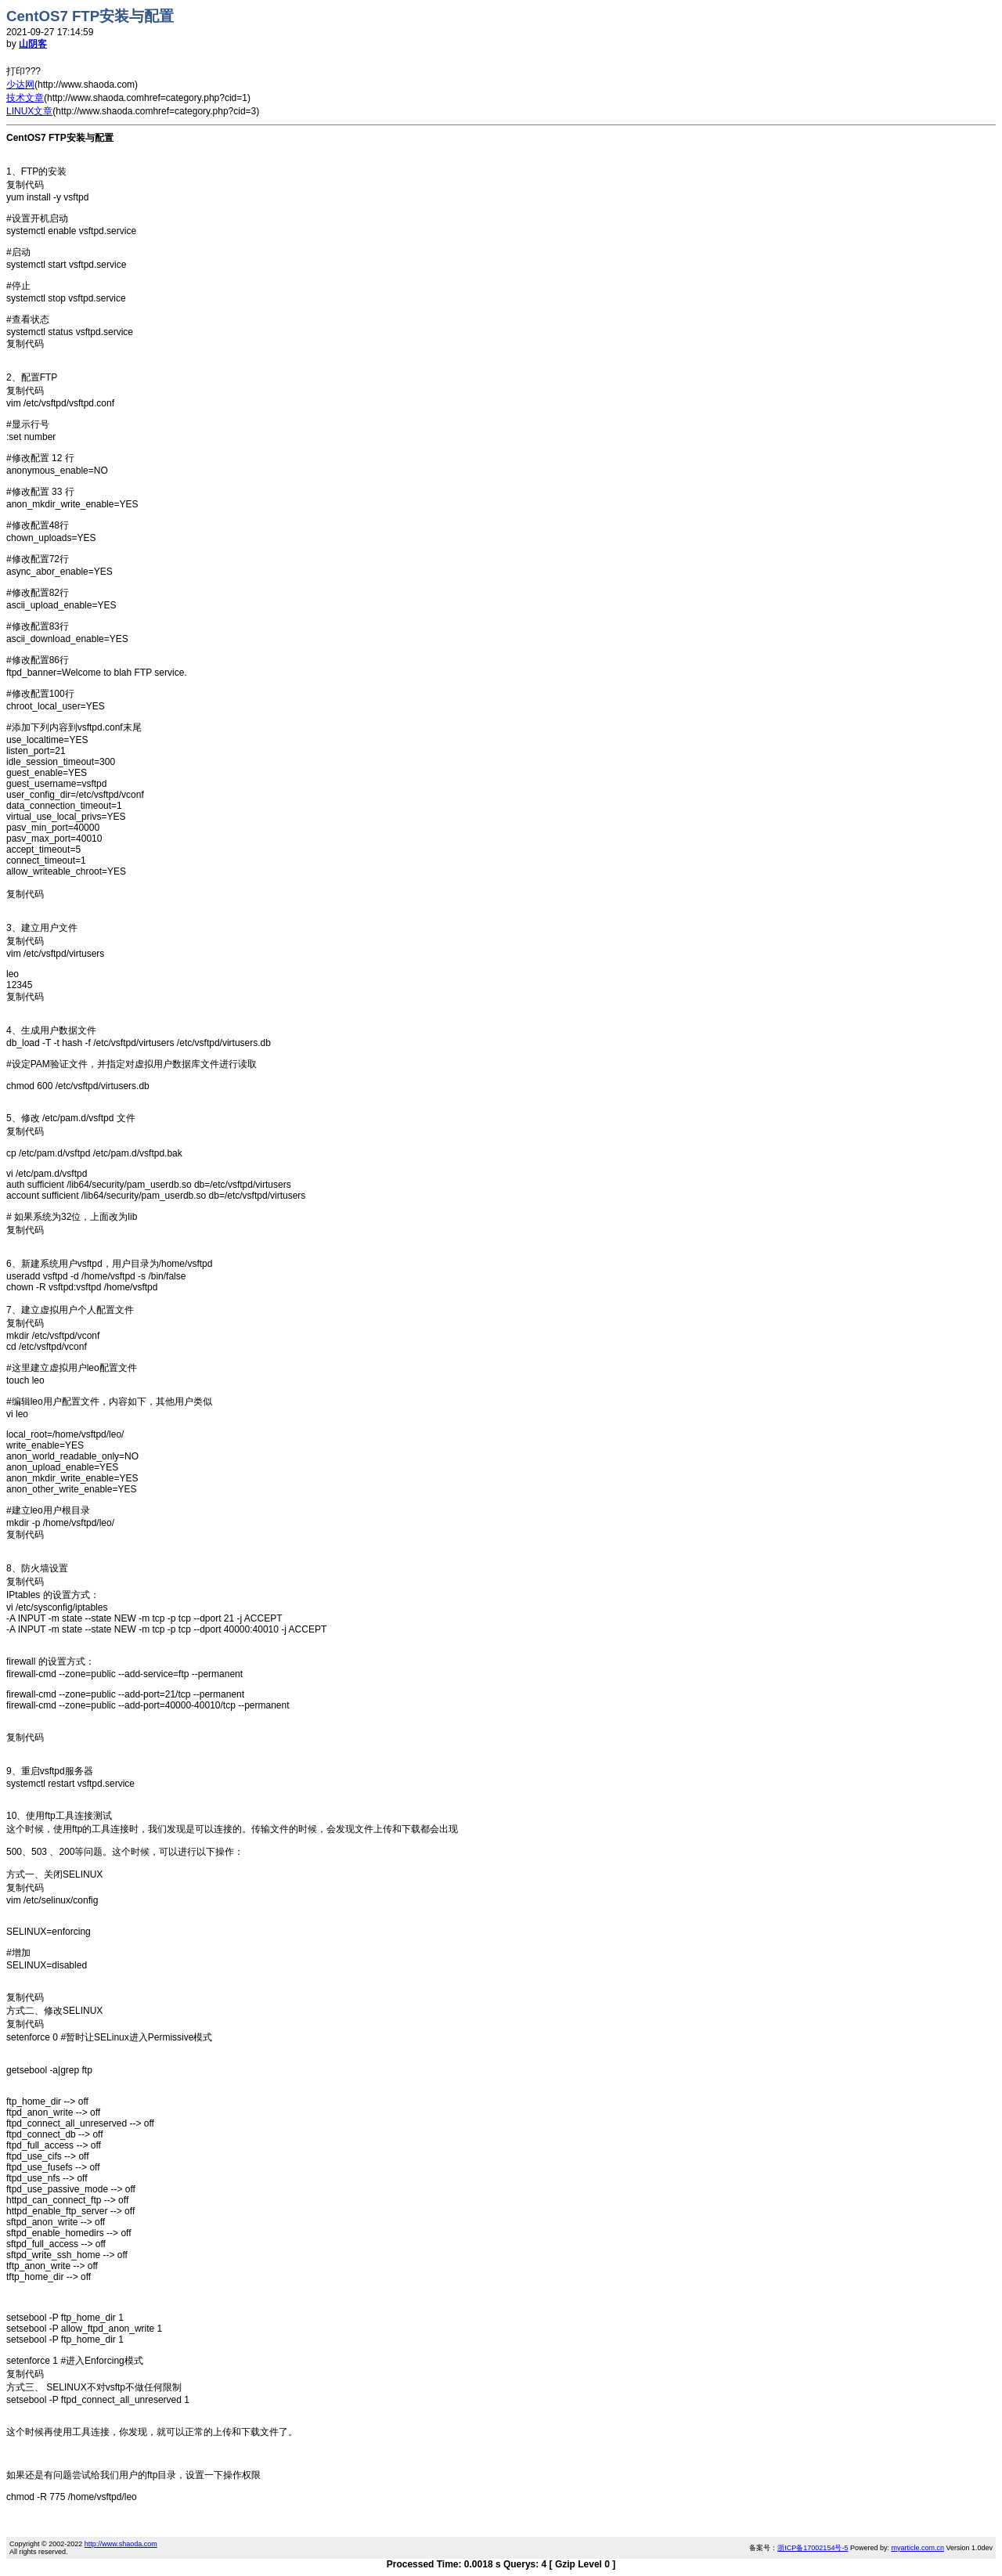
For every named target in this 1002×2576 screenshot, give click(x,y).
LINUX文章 (29, 111)
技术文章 (25, 97)
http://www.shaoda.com (121, 2544)
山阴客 (33, 43)
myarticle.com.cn (917, 2548)
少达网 (20, 84)
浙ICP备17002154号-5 (812, 2548)
